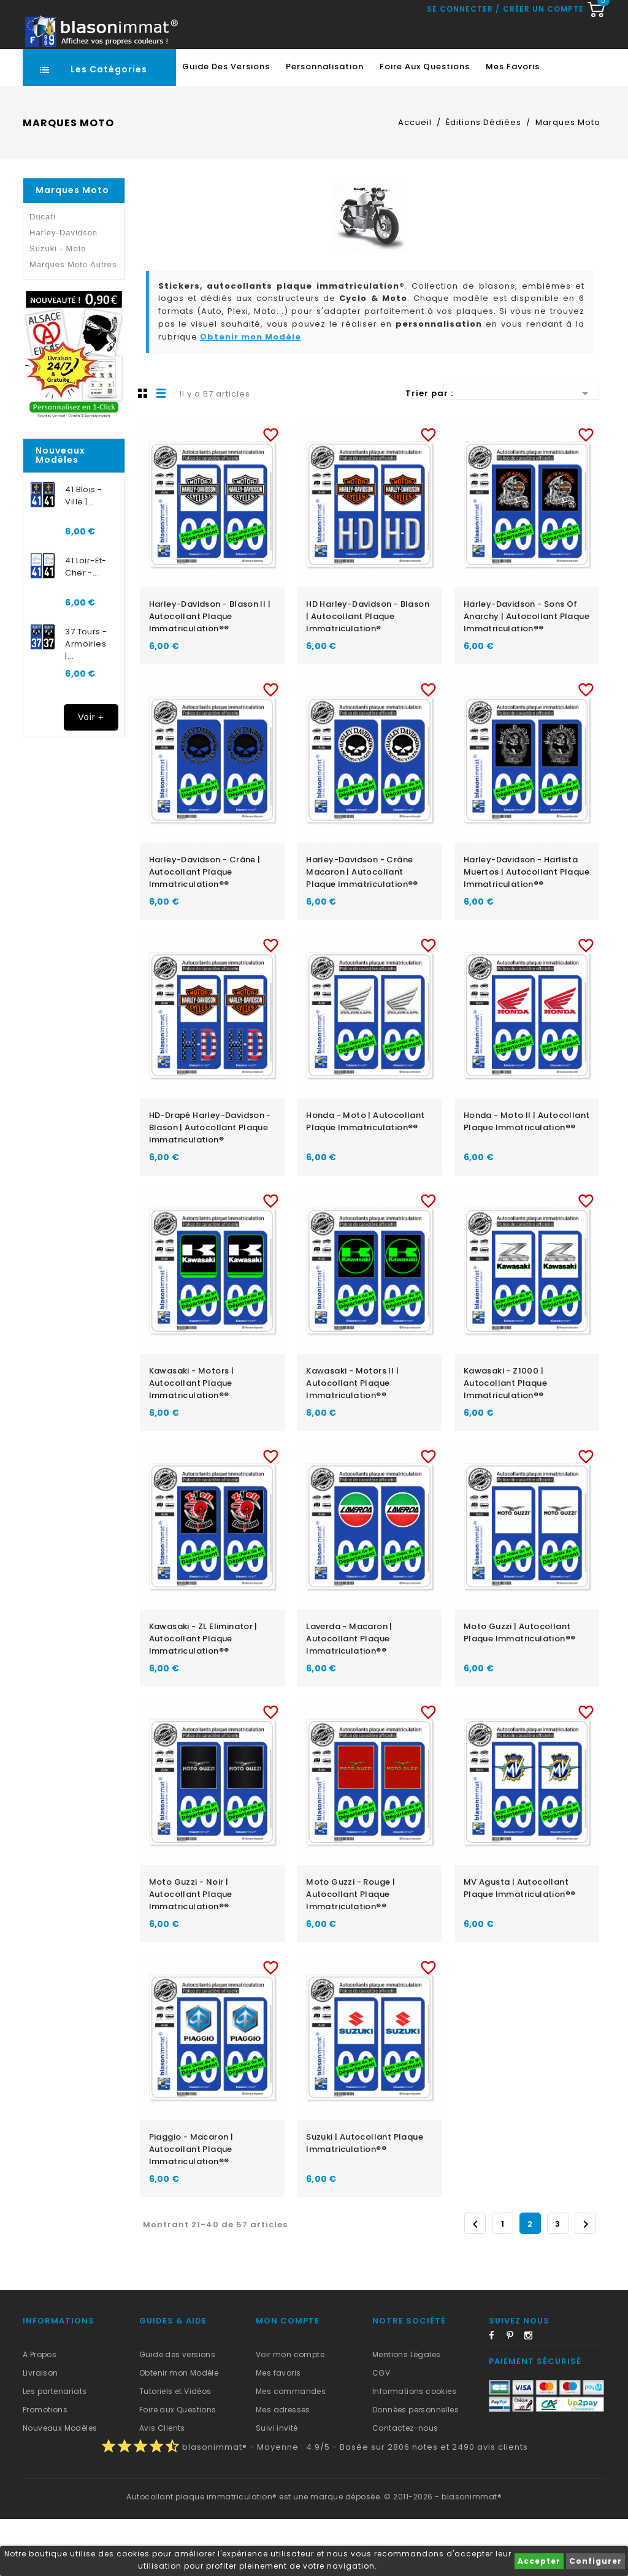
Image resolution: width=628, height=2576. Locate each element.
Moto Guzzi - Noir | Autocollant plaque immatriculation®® (190, 1951)
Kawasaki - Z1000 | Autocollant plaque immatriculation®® (505, 1440)
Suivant (585, 2281)
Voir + (91, 774)
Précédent (475, 2281)
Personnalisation (325, 123)
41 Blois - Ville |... (83, 552)
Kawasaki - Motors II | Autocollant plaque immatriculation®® (352, 1440)
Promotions (45, 2466)
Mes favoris (513, 123)
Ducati (42, 273)
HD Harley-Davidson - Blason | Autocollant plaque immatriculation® (367, 673)
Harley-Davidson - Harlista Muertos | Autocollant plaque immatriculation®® (526, 929)
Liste (161, 450)
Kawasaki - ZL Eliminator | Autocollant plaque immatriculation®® (203, 1695)
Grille (143, 450)
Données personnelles (415, 2466)
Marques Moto (72, 247)
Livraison (40, 2430)
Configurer (595, 2561)
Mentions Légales (406, 2411)
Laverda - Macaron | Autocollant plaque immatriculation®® (349, 1695)
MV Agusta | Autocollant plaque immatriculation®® (520, 1945)
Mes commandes (291, 2448)
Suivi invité (277, 2485)
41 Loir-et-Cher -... (85, 624)
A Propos (39, 2411)
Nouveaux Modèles (60, 2485)
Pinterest (515, 2395)
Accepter (539, 2561)
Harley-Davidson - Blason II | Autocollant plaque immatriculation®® (210, 673)
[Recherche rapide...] (312, 70)
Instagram (532, 2395)
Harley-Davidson (63, 289)
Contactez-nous (405, 2485)
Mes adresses (283, 2466)
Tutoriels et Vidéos (175, 2448)
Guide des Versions (226, 123)
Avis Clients (162, 2485)
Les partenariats (54, 2448)
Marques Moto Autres (73, 321)
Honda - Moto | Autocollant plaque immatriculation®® (365, 1178)
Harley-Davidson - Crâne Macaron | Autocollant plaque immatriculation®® (362, 929)
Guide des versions (177, 2411)
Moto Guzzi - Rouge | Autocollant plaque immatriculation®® (350, 1951)
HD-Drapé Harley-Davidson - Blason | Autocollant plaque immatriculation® (210, 1184)
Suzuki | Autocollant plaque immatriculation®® (364, 2200)
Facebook (497, 2395)
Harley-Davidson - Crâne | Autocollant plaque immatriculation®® (205, 929)
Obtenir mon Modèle (250, 394)
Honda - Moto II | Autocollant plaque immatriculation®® (527, 1178)
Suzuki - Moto (57, 305)
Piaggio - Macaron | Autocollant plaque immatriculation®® (191, 2206)
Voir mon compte (290, 2411)
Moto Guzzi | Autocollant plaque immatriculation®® (520, 1689)
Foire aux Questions (425, 123)
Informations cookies (414, 2448)
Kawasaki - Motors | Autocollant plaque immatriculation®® (191, 1440)
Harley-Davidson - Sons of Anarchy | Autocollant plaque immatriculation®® (526, 673)
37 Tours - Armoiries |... (86, 701)
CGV (381, 2430)
